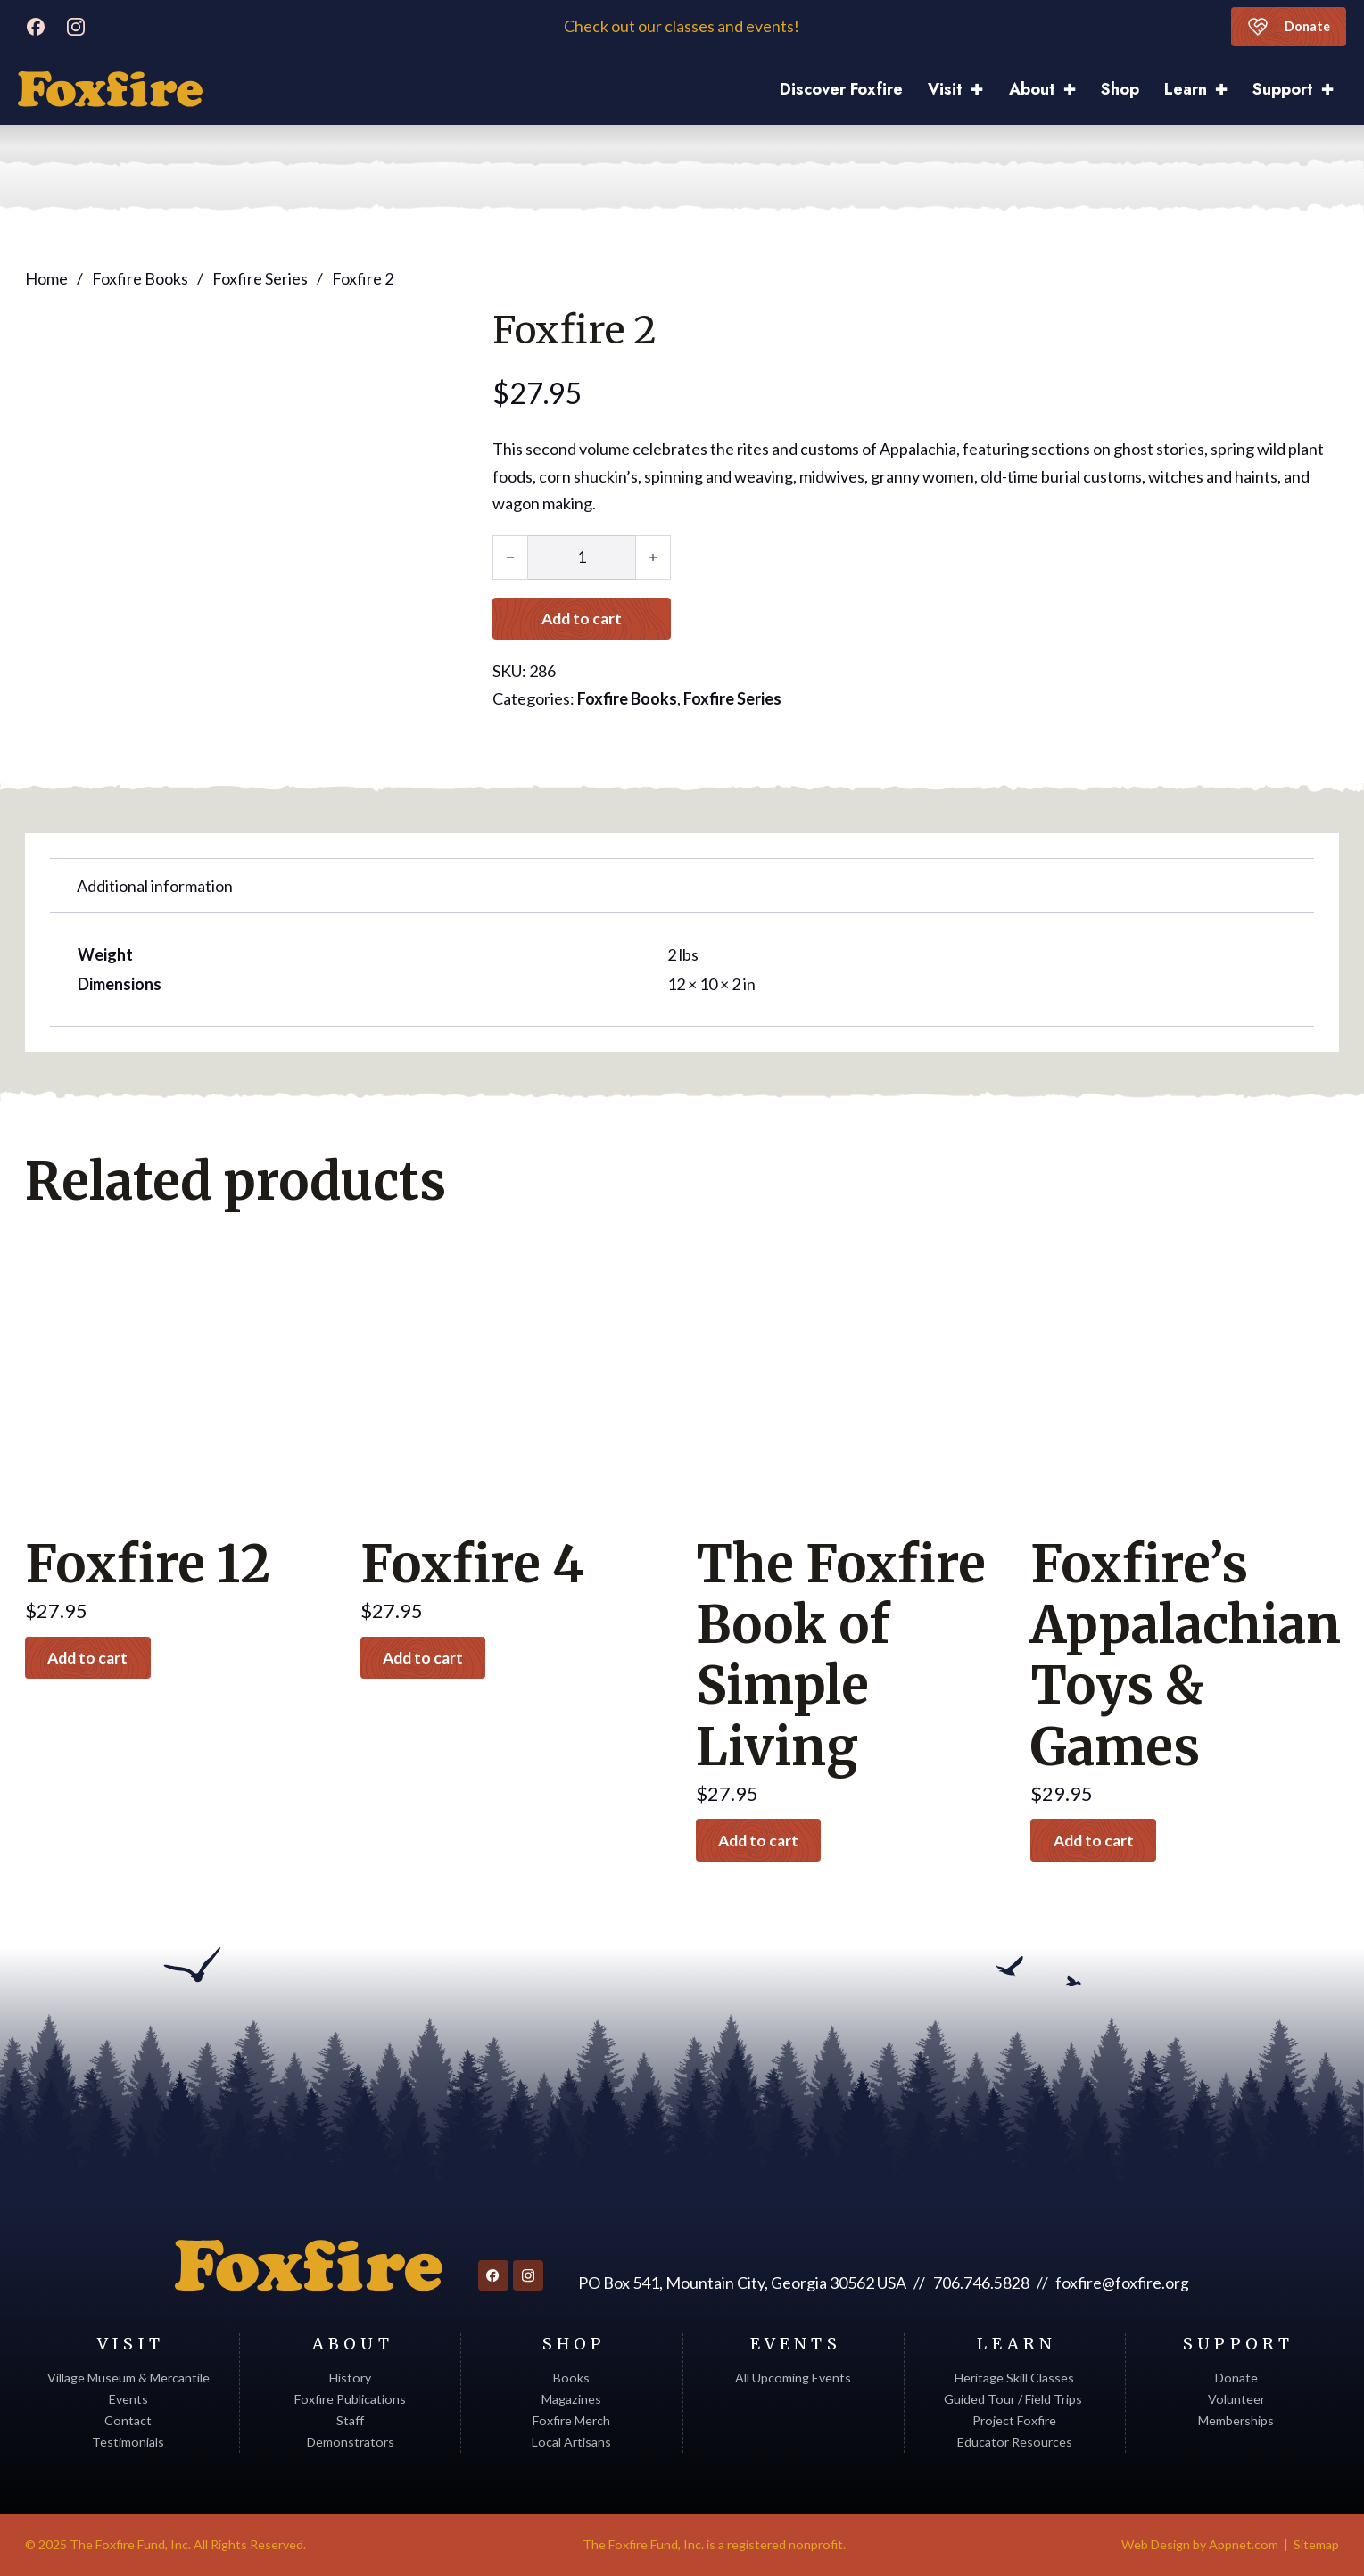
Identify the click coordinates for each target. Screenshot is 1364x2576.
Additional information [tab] (155, 885)
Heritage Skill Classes (1014, 2377)
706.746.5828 (980, 2282)
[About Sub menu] (1075, 89)
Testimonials (128, 2441)
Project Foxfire (1014, 2420)
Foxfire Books (140, 277)
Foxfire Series (260, 277)
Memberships (1236, 2420)
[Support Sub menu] (1333, 89)
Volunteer (1236, 2399)
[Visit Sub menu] (983, 89)
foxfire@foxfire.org (1122, 2282)
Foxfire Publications (350, 2399)
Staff (350, 2420)
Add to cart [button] (92, 1656)
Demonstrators (350, 2441)
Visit (945, 89)
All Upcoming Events (793, 2377)
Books (571, 2377)
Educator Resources (1014, 2441)
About (1032, 89)
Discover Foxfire (841, 89)
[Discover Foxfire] (110, 89)
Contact (128, 2420)
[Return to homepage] (308, 2265)
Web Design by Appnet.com (1199, 2544)
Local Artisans (571, 2441)
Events (128, 2399)
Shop (1120, 89)
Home (46, 277)
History (350, 2377)
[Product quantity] (581, 556)
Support (1282, 89)
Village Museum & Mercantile (128, 2377)
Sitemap (1316, 2544)
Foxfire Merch (571, 2420)
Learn (1185, 89)
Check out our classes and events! (681, 26)
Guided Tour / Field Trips (1014, 2399)
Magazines (571, 2399)
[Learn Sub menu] (1227, 89)
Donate (1286, 26)
